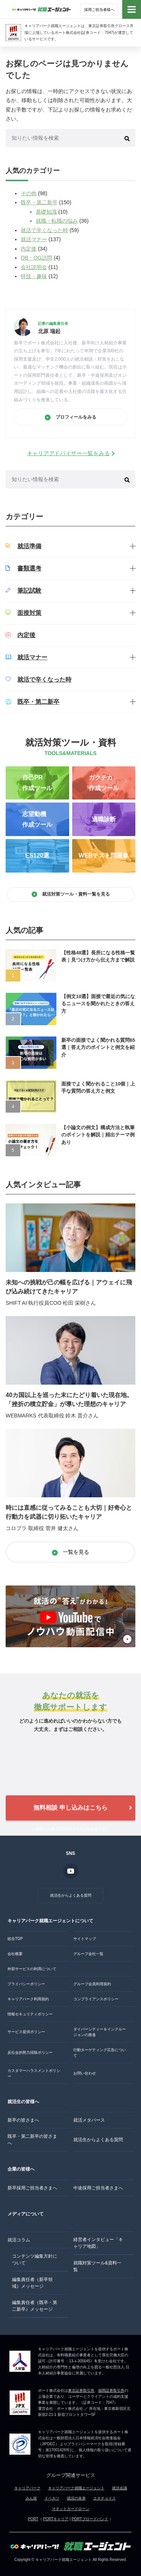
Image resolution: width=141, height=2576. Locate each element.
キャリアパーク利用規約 (28, 1999)
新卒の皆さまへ (23, 2120)
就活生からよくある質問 (70, 1895)
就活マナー (34, 239)
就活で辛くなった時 (44, 230)
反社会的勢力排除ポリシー (30, 2052)
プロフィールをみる (70, 417)
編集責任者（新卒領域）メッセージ (32, 2283)
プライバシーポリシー (26, 1984)
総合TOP (15, 1939)
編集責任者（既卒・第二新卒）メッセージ (34, 2306)
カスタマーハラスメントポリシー (34, 2073)
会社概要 (15, 1954)
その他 (28, 193)
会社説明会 (34, 267)
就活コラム (19, 2240)
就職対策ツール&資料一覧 (97, 2266)
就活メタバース (89, 2120)
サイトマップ (84, 1939)
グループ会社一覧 (88, 1954)
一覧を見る (70, 1552)
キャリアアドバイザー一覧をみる (68, 453)
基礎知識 (46, 212)
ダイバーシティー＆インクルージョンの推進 (99, 2032)
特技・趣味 (34, 276)
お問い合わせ (84, 2073)
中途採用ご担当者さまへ (98, 2188)
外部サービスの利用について (32, 1969)
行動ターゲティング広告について (99, 2053)
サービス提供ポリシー (26, 2032)
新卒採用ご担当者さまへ (32, 2188)
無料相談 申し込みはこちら (70, 1807)
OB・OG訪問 (36, 258)
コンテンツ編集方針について (34, 2259)
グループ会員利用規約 (92, 1984)
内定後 (28, 249)
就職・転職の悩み (57, 221)
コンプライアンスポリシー (95, 1999)
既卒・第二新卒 (39, 202)
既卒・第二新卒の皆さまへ (32, 2140)
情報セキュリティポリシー (30, 2014)
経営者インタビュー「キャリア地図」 (98, 2243)
